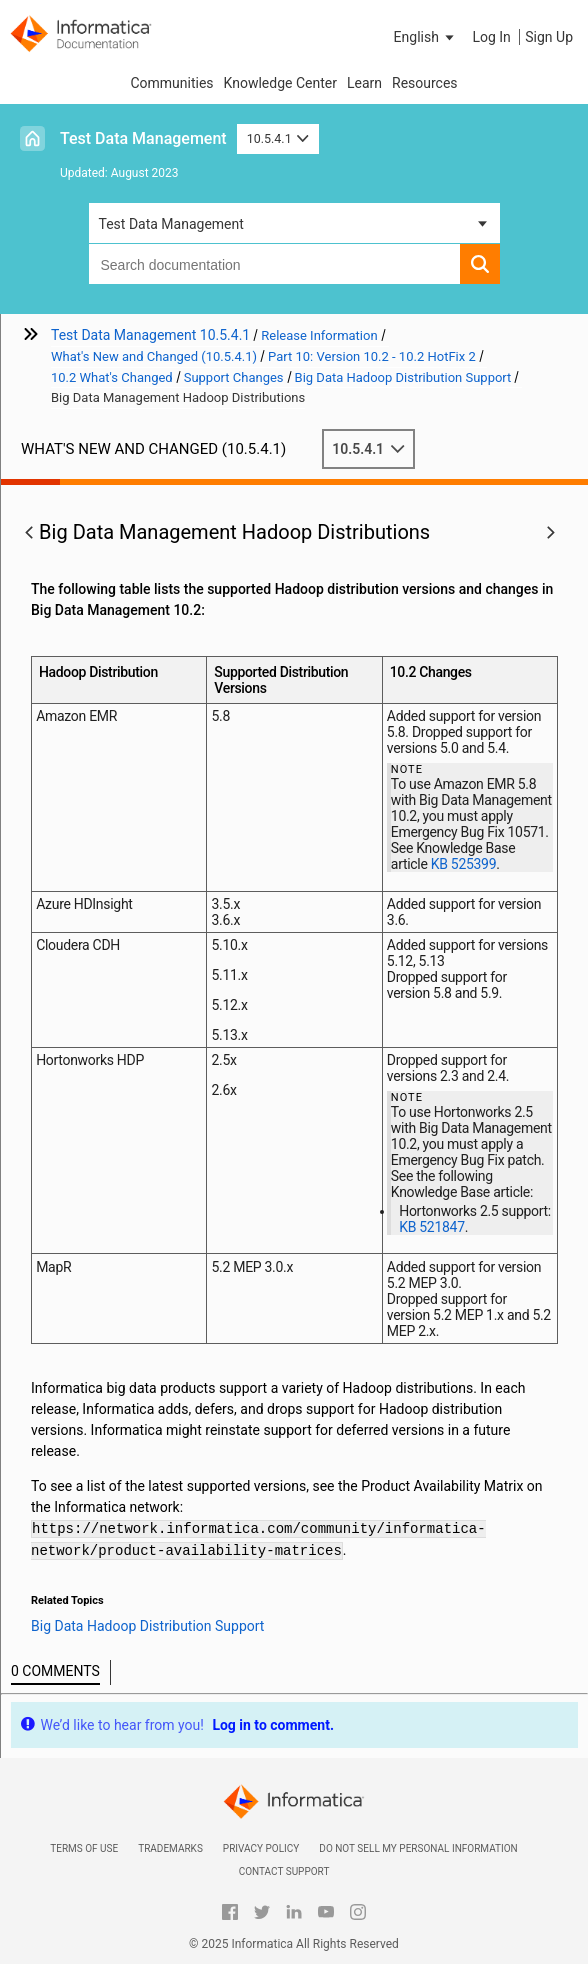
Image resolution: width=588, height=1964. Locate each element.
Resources (425, 83)
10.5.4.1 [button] (278, 138)
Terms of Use (84, 1848)
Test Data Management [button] (171, 224)
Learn (364, 83)
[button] (426, 37)
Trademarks (170, 1848)
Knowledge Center (280, 83)
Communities (171, 83)
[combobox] (274, 264)
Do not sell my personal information (418, 1848)
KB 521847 (432, 1227)
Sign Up (549, 37)
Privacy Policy (261, 1848)
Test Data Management (143, 138)
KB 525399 (464, 864)
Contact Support (284, 1871)
